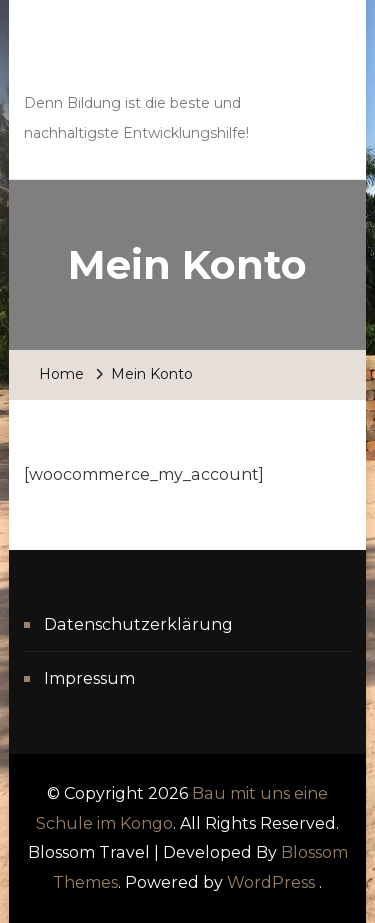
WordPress (271, 882)
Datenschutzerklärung (138, 624)
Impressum (89, 678)
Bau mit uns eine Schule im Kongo (157, 59)
